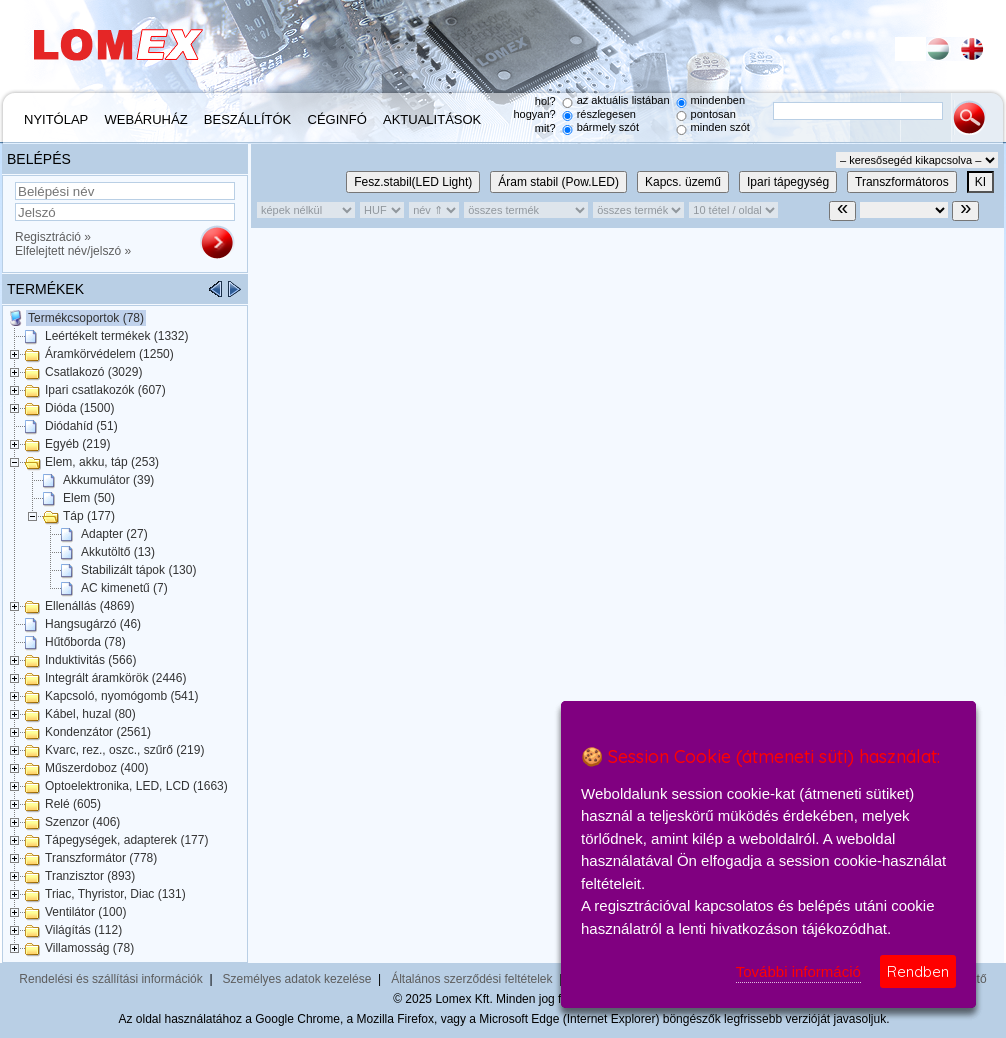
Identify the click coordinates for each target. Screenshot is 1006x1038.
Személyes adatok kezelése (297, 979)
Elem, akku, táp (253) (102, 462)
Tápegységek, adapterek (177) (126, 840)
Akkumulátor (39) (108, 480)
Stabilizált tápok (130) (138, 570)
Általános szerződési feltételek (471, 979)
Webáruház (146, 119)
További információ (798, 971)
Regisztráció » (53, 237)
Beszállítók (247, 119)
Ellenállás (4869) (89, 606)
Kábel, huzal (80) (90, 714)
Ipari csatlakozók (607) (105, 390)
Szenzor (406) (82, 822)
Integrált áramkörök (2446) (115, 678)
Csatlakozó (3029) (93, 372)
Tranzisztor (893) (90, 876)
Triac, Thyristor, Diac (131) (115, 894)
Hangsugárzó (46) (93, 624)
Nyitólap (56, 119)
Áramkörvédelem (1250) (109, 354)
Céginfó (337, 119)
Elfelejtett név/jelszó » (73, 251)
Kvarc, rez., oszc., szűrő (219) (124, 750)
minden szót (720, 127)
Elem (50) (89, 498)
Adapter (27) (114, 534)
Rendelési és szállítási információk (110, 979)
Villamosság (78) (89, 948)
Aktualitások (432, 119)
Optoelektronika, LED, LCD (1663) (136, 786)
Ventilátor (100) (85, 912)
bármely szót (608, 127)
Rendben (918, 971)
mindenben (718, 100)
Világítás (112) (83, 930)
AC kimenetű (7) (124, 588)
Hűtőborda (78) (85, 642)
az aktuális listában (623, 100)
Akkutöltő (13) (118, 552)
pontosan (713, 114)
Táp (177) (89, 516)
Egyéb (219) (77, 444)
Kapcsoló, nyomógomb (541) (121, 696)
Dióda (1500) (79, 408)
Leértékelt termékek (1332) (116, 336)
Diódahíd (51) (81, 426)
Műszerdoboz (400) (96, 768)
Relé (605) (73, 804)
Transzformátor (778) (101, 858)
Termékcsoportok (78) (86, 318)
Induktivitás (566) (90, 660)
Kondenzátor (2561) (98, 732)
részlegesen (606, 114)
